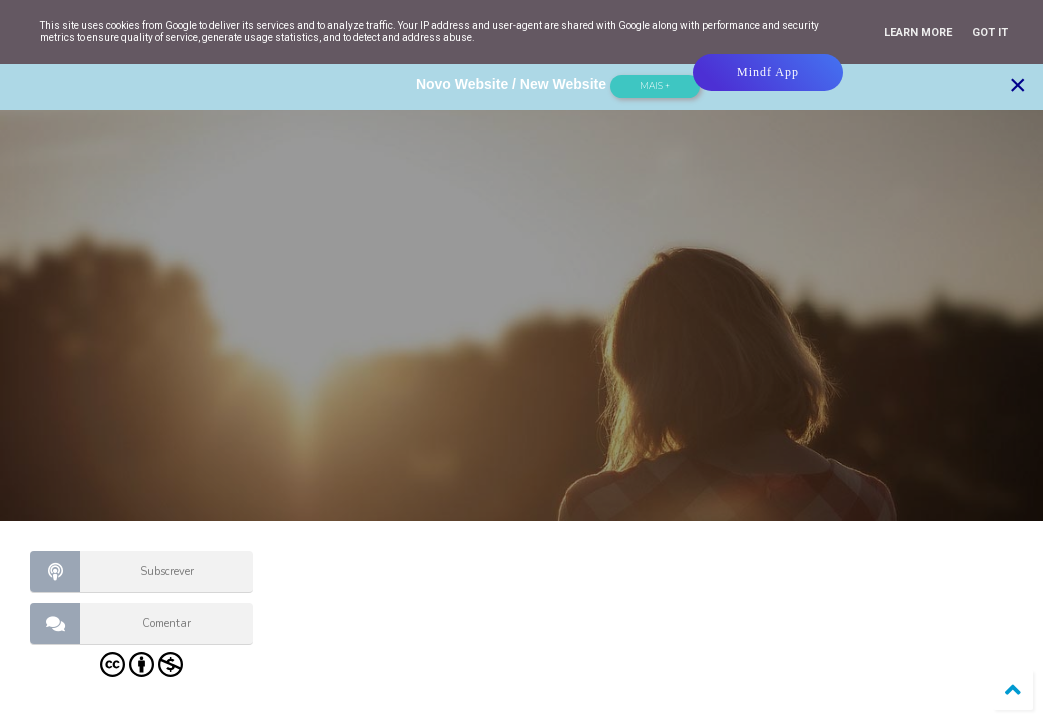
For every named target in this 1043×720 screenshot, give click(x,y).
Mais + (655, 85)
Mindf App (768, 72)
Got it (990, 32)
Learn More (918, 32)
